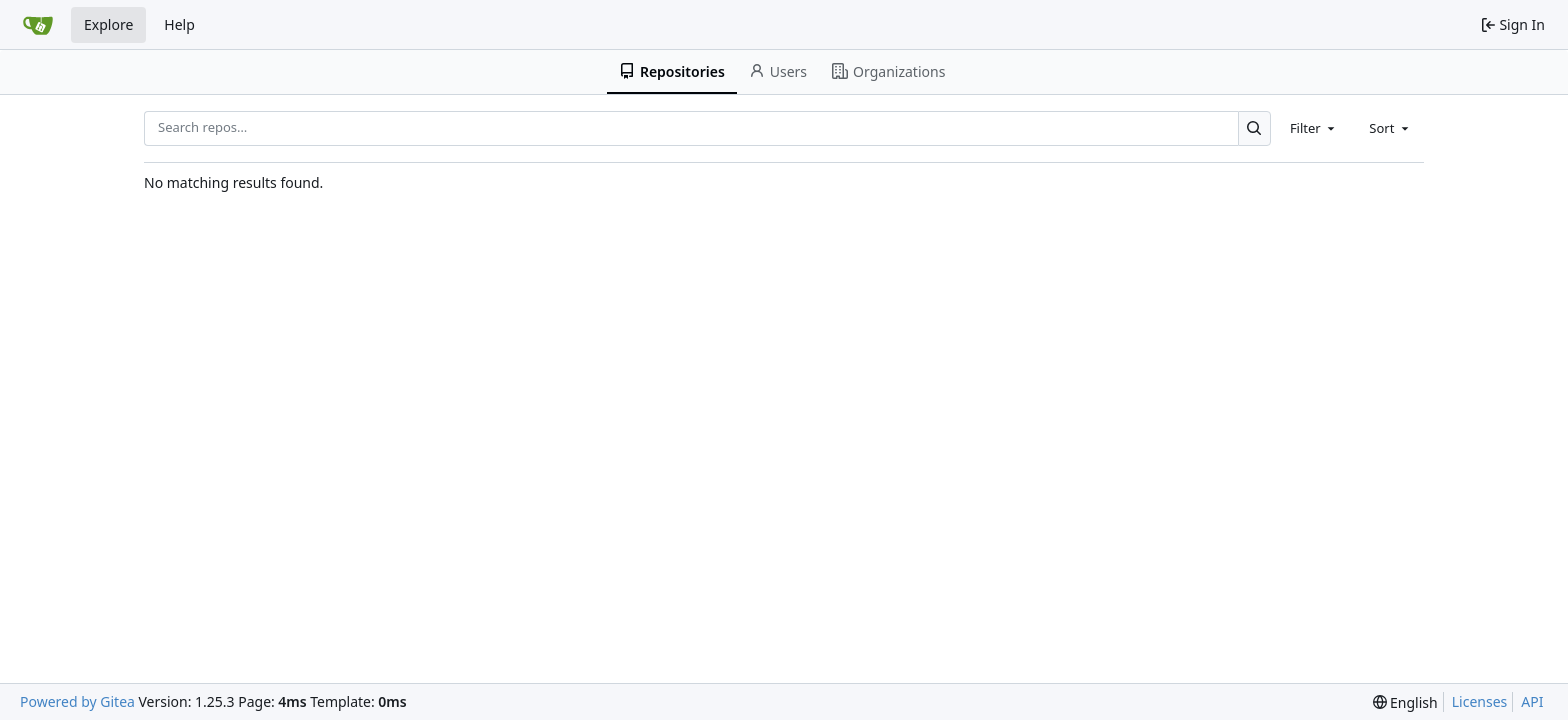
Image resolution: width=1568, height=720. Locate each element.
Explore (108, 24)
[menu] (1405, 702)
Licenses (1480, 701)
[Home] (38, 25)
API (1532, 701)
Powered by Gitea (77, 701)
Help (179, 24)
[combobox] (1314, 128)
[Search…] (1254, 128)
